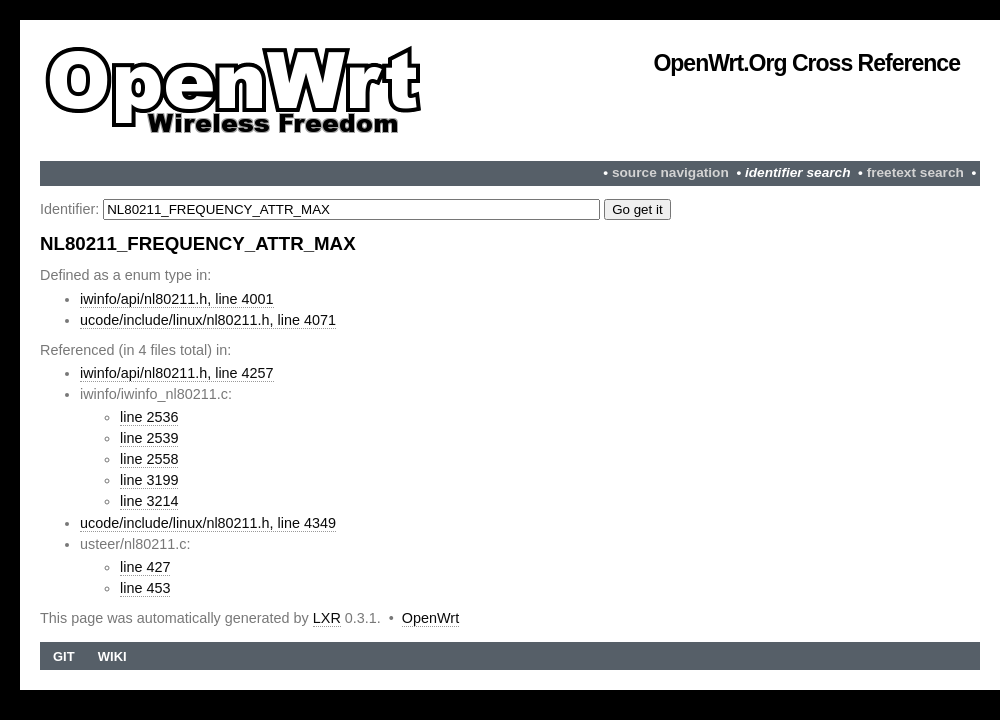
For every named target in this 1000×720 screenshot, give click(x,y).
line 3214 (149, 501)
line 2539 (149, 438)
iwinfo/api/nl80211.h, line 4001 (177, 299)
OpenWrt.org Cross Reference (806, 63)
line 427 (145, 567)
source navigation (670, 172)
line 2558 (149, 459)
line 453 (145, 588)
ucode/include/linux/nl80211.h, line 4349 (208, 523)
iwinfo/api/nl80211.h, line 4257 (177, 373)
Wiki (112, 656)
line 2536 (149, 417)
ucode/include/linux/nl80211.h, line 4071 (208, 320)
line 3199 (149, 480)
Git (64, 656)
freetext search (915, 172)
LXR (327, 618)
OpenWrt (430, 618)
